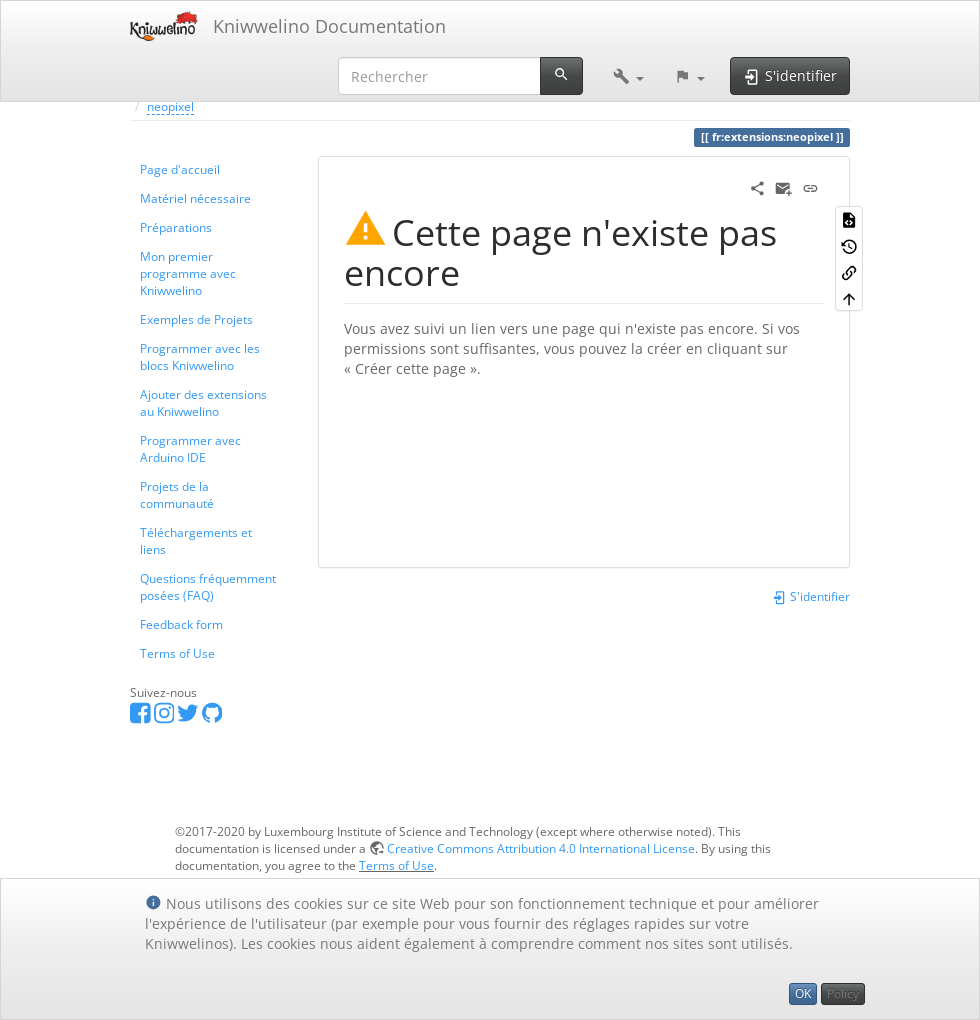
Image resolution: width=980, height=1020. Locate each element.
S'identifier (811, 596)
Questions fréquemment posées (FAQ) (208, 586)
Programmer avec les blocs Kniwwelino (200, 356)
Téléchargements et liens (196, 540)
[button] (628, 76)
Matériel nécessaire (195, 198)
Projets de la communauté (177, 494)
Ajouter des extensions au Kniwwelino (203, 402)
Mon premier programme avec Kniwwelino (188, 273)
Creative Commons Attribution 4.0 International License (541, 848)
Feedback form (181, 624)
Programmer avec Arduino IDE (190, 448)
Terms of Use (177, 653)
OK (803, 993)
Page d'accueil (180, 169)
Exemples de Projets (196, 319)
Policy (843, 993)
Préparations (176, 227)
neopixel (170, 106)
